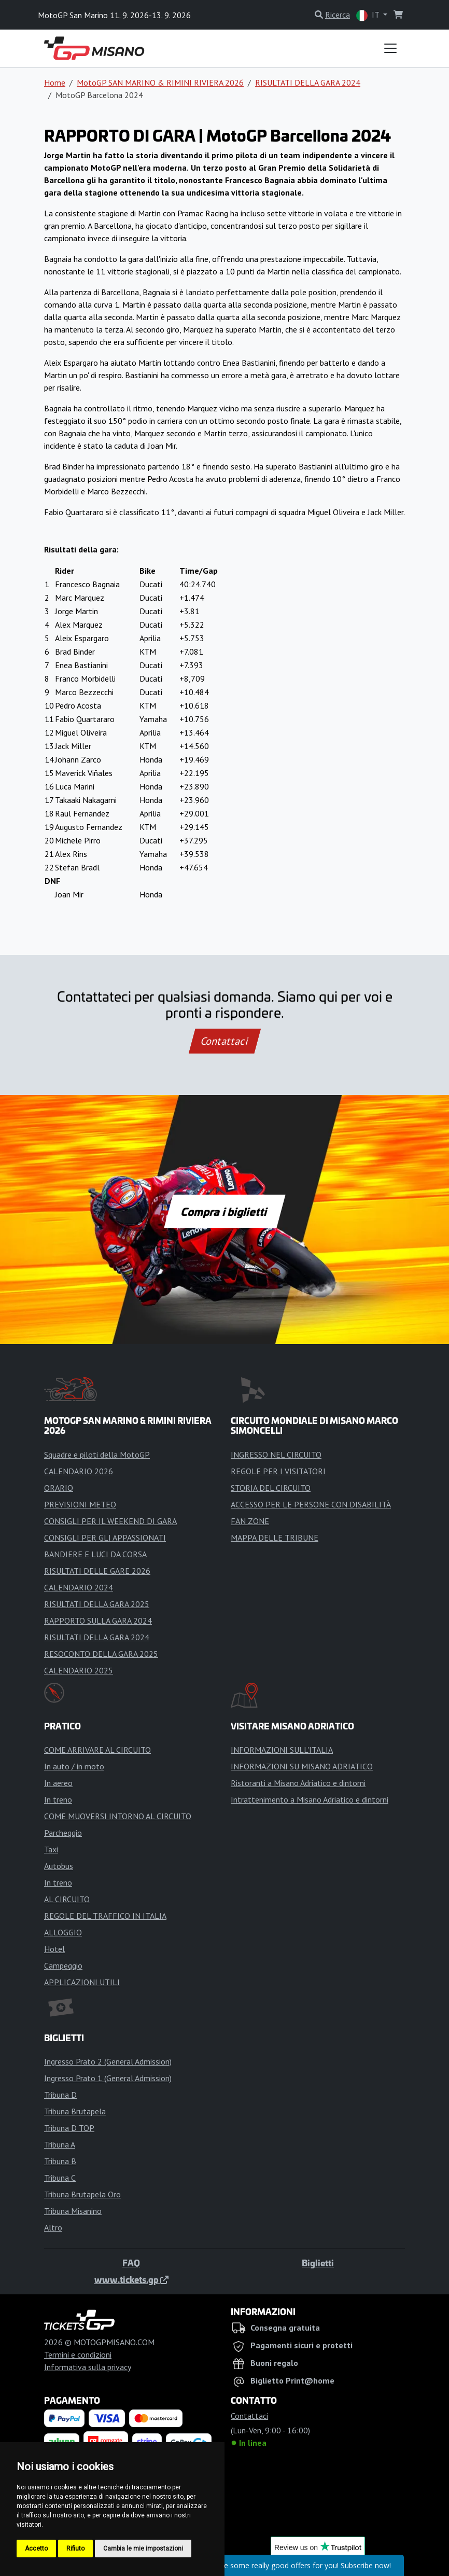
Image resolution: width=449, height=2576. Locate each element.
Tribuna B (60, 2161)
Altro (53, 2227)
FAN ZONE (250, 1521)
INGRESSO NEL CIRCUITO (276, 1454)
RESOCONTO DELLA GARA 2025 (101, 1654)
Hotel (54, 1949)
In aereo (58, 1783)
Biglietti (318, 2262)
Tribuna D (60, 2094)
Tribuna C (60, 2177)
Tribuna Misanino (73, 2211)
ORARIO (58, 1488)
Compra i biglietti (224, 1211)
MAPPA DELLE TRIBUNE (274, 1537)
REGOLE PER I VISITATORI (278, 1471)
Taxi (51, 1849)
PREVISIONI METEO (80, 1504)
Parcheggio (63, 1832)
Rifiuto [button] (75, 2548)
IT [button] (368, 15)
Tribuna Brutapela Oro (82, 2194)
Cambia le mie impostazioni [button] (143, 2548)
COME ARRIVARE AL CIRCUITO (97, 1749)
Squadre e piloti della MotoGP (97, 1454)
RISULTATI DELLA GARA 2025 (96, 1604)
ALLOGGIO (63, 1932)
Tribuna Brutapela (75, 2111)
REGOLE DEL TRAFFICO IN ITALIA (105, 1915)
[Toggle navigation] (390, 48)
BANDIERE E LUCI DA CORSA (95, 1554)
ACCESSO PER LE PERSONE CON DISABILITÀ (311, 1504)
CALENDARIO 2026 (78, 1471)
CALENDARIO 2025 (78, 1670)
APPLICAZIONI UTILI (82, 1982)
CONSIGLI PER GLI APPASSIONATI (105, 1537)
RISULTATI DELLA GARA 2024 (307, 82)
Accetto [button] (36, 2548)
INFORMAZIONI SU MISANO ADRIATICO (302, 1766)
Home (54, 82)
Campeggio (63, 1965)
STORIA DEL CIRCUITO (271, 1488)
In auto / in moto (74, 1766)
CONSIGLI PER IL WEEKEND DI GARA (110, 1521)
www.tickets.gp (131, 2279)
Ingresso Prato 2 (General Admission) (108, 2061)
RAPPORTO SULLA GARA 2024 (98, 1620)
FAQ (131, 2262)
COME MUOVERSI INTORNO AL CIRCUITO (117, 1816)
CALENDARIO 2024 (78, 1587)
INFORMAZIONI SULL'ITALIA (282, 1749)
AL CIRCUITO (67, 1899)
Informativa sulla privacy (87, 2367)
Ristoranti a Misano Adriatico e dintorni (298, 1783)
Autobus (58, 1866)
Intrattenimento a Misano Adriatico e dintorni (309, 1799)
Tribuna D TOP (69, 2128)
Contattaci (224, 1041)
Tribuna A (59, 2144)
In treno (58, 1799)
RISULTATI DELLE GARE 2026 (97, 1571)
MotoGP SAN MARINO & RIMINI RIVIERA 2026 (160, 82)
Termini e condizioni (77, 2354)
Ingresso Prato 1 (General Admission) (108, 2078)
